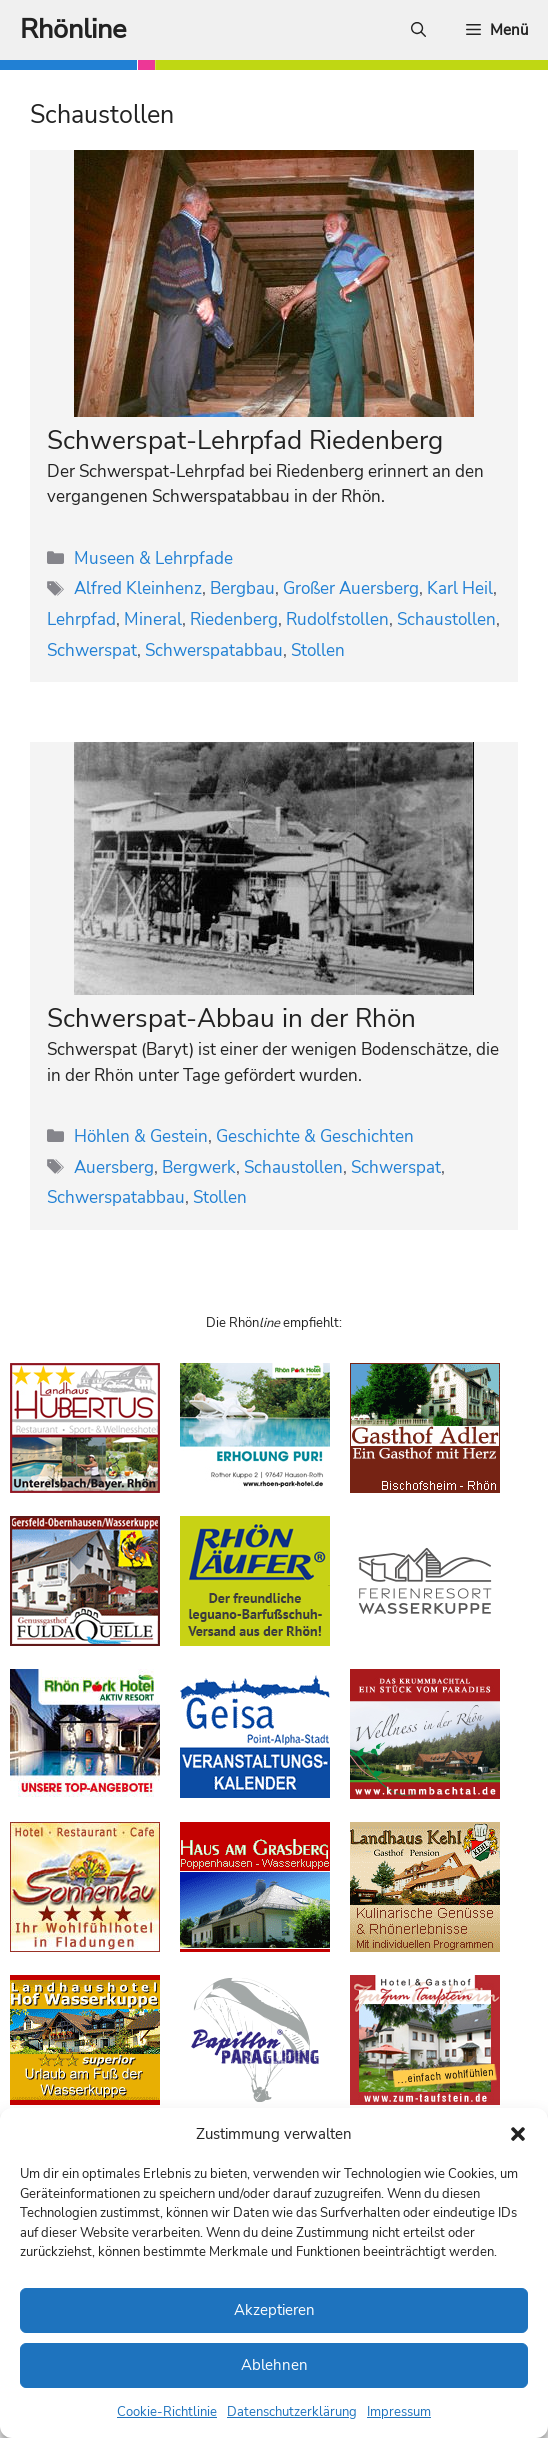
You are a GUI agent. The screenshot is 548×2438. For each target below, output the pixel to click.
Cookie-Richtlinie (167, 2412)
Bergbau (242, 588)
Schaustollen (446, 619)
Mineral (153, 619)
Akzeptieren (274, 2310)
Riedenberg (234, 619)
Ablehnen (274, 2365)
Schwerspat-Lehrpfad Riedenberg (245, 440)
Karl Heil (460, 588)
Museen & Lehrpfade (153, 558)
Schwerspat (92, 650)
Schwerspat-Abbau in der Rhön (231, 1018)
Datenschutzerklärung (292, 2412)
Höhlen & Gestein (141, 1136)
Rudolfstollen (337, 619)
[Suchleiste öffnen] (418, 30)
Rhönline (73, 29)
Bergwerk (199, 1167)
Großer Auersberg (351, 588)
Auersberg (114, 1167)
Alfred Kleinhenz (138, 588)
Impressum (399, 2412)
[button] (518, 2134)
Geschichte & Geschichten (315, 1136)
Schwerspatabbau (214, 650)
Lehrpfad (81, 619)
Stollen (318, 650)
